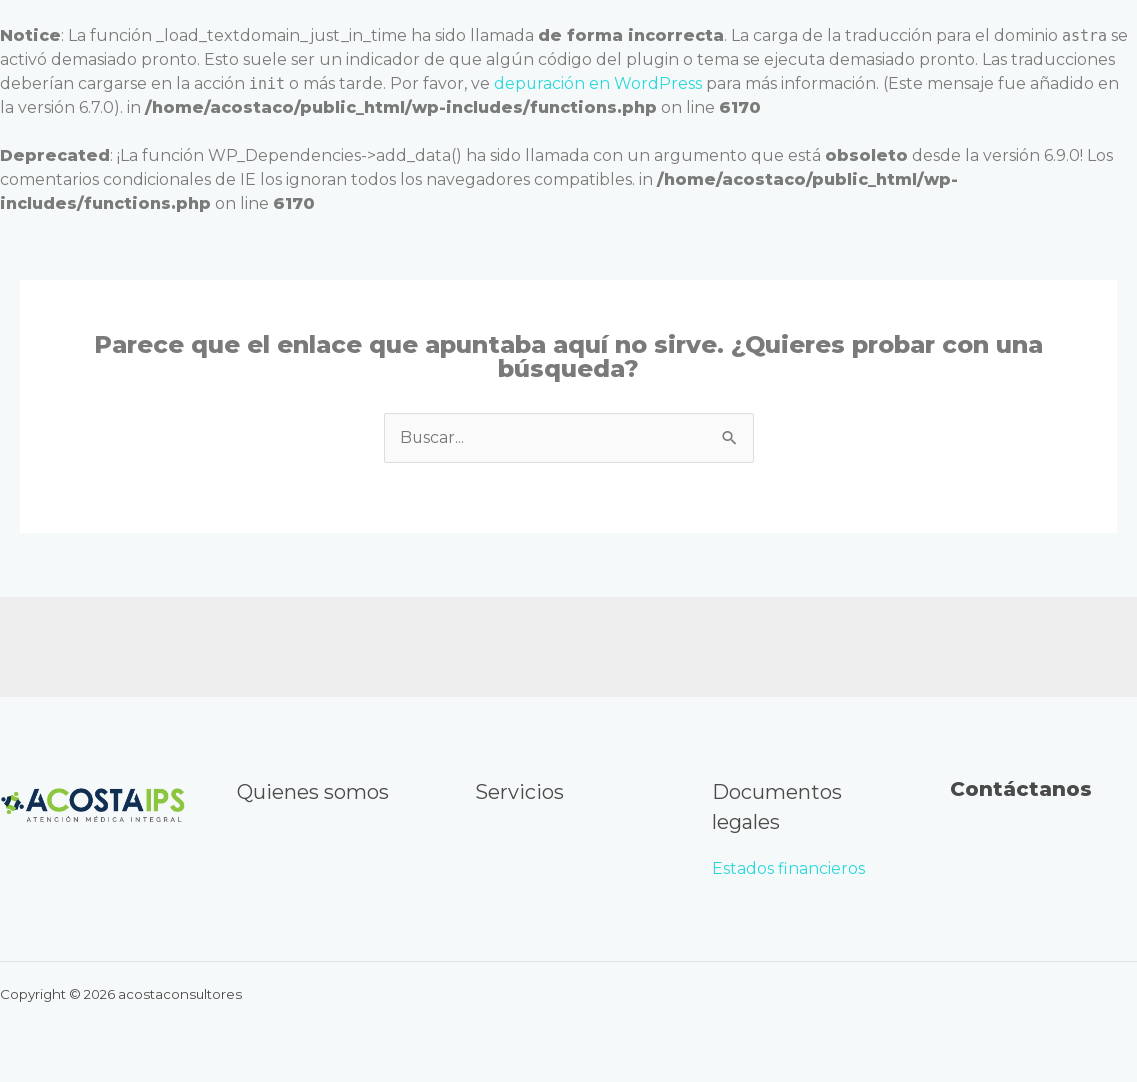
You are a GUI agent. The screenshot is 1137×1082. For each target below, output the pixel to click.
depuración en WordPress (598, 83)
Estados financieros (790, 868)
